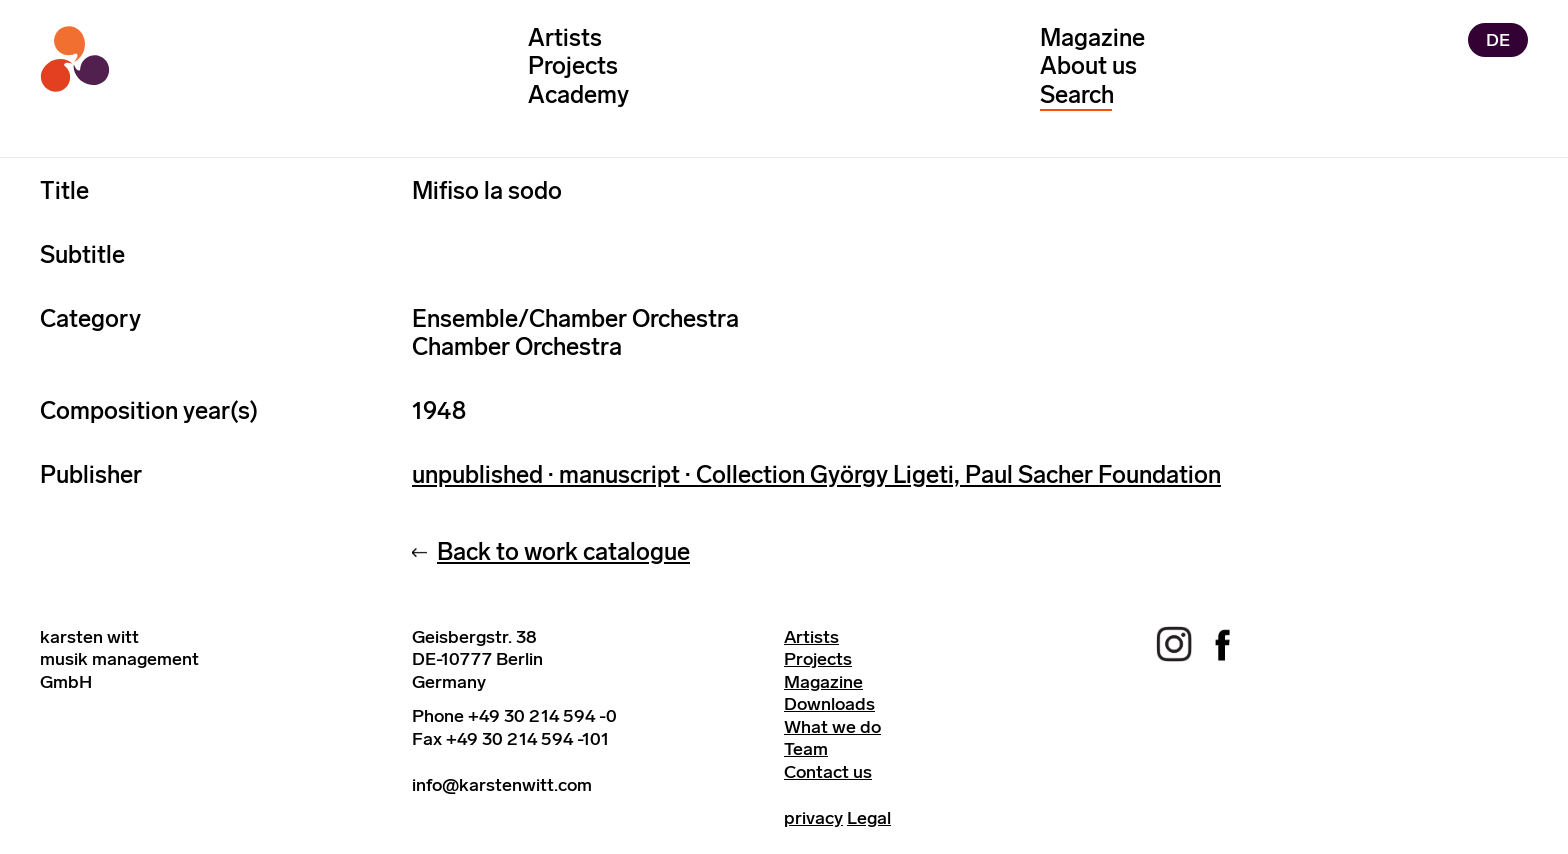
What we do (832, 727)
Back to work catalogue (563, 551)
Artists (565, 37)
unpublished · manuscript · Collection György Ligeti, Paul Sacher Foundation (816, 474)
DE (1498, 40)
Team (806, 749)
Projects (573, 65)
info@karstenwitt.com (502, 785)
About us (1088, 65)
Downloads (829, 704)
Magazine (1092, 37)
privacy (813, 818)
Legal (869, 818)
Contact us (828, 772)
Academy (578, 94)
